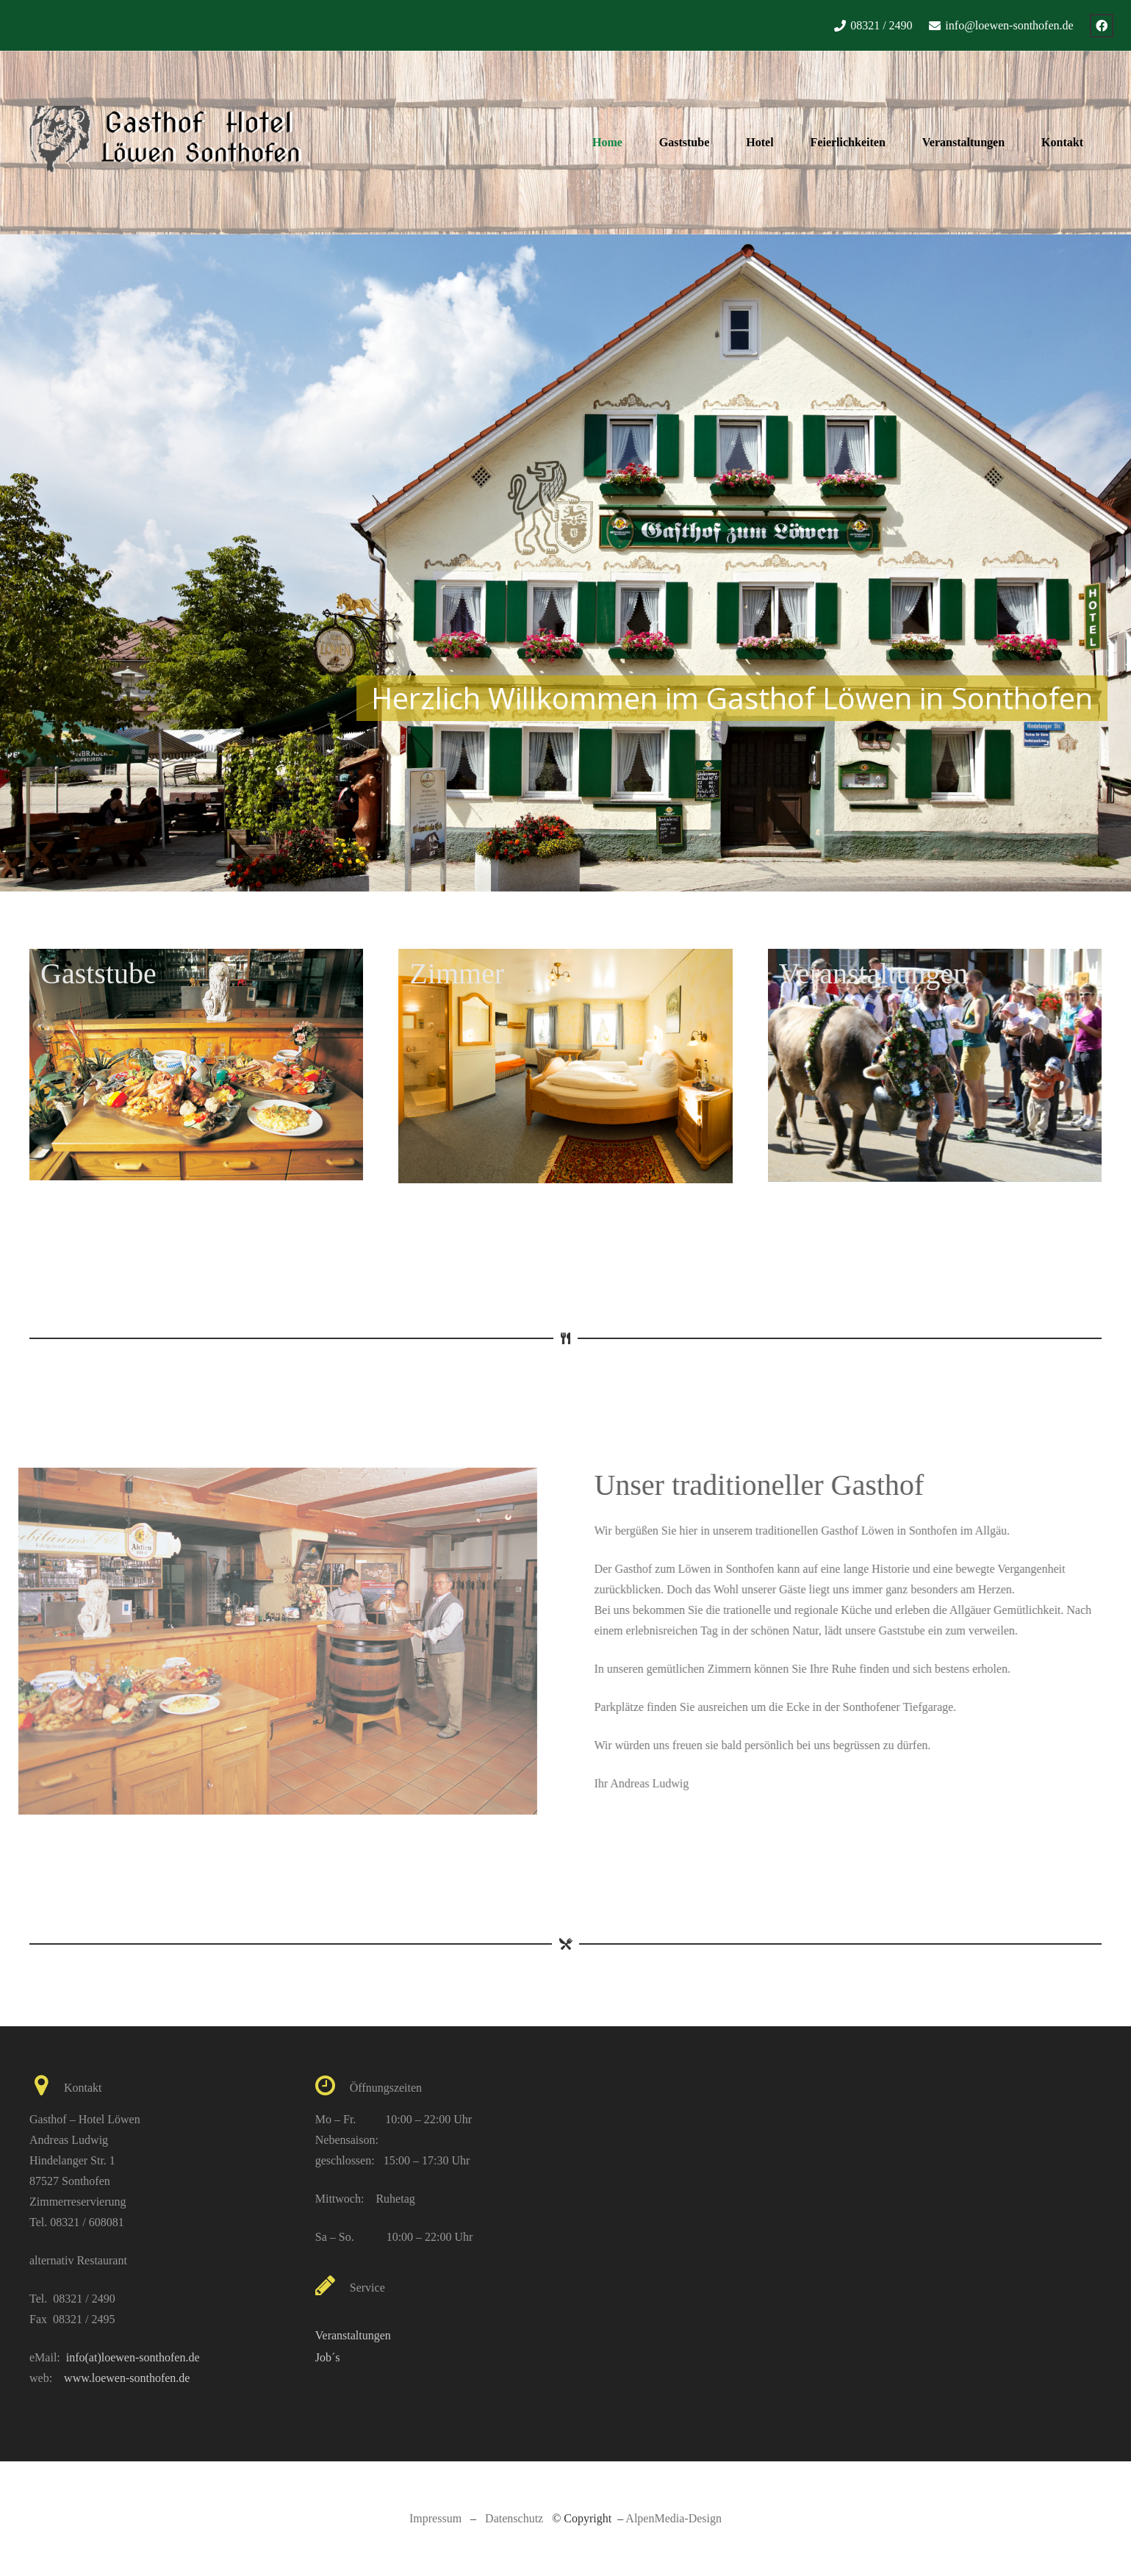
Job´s (327, 2357)
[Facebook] (1101, 25)
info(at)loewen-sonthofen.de (133, 2357)
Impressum (435, 2518)
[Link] (165, 142)
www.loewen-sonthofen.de (127, 2378)
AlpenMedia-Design (673, 2518)
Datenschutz (514, 2518)
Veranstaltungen (353, 2335)
